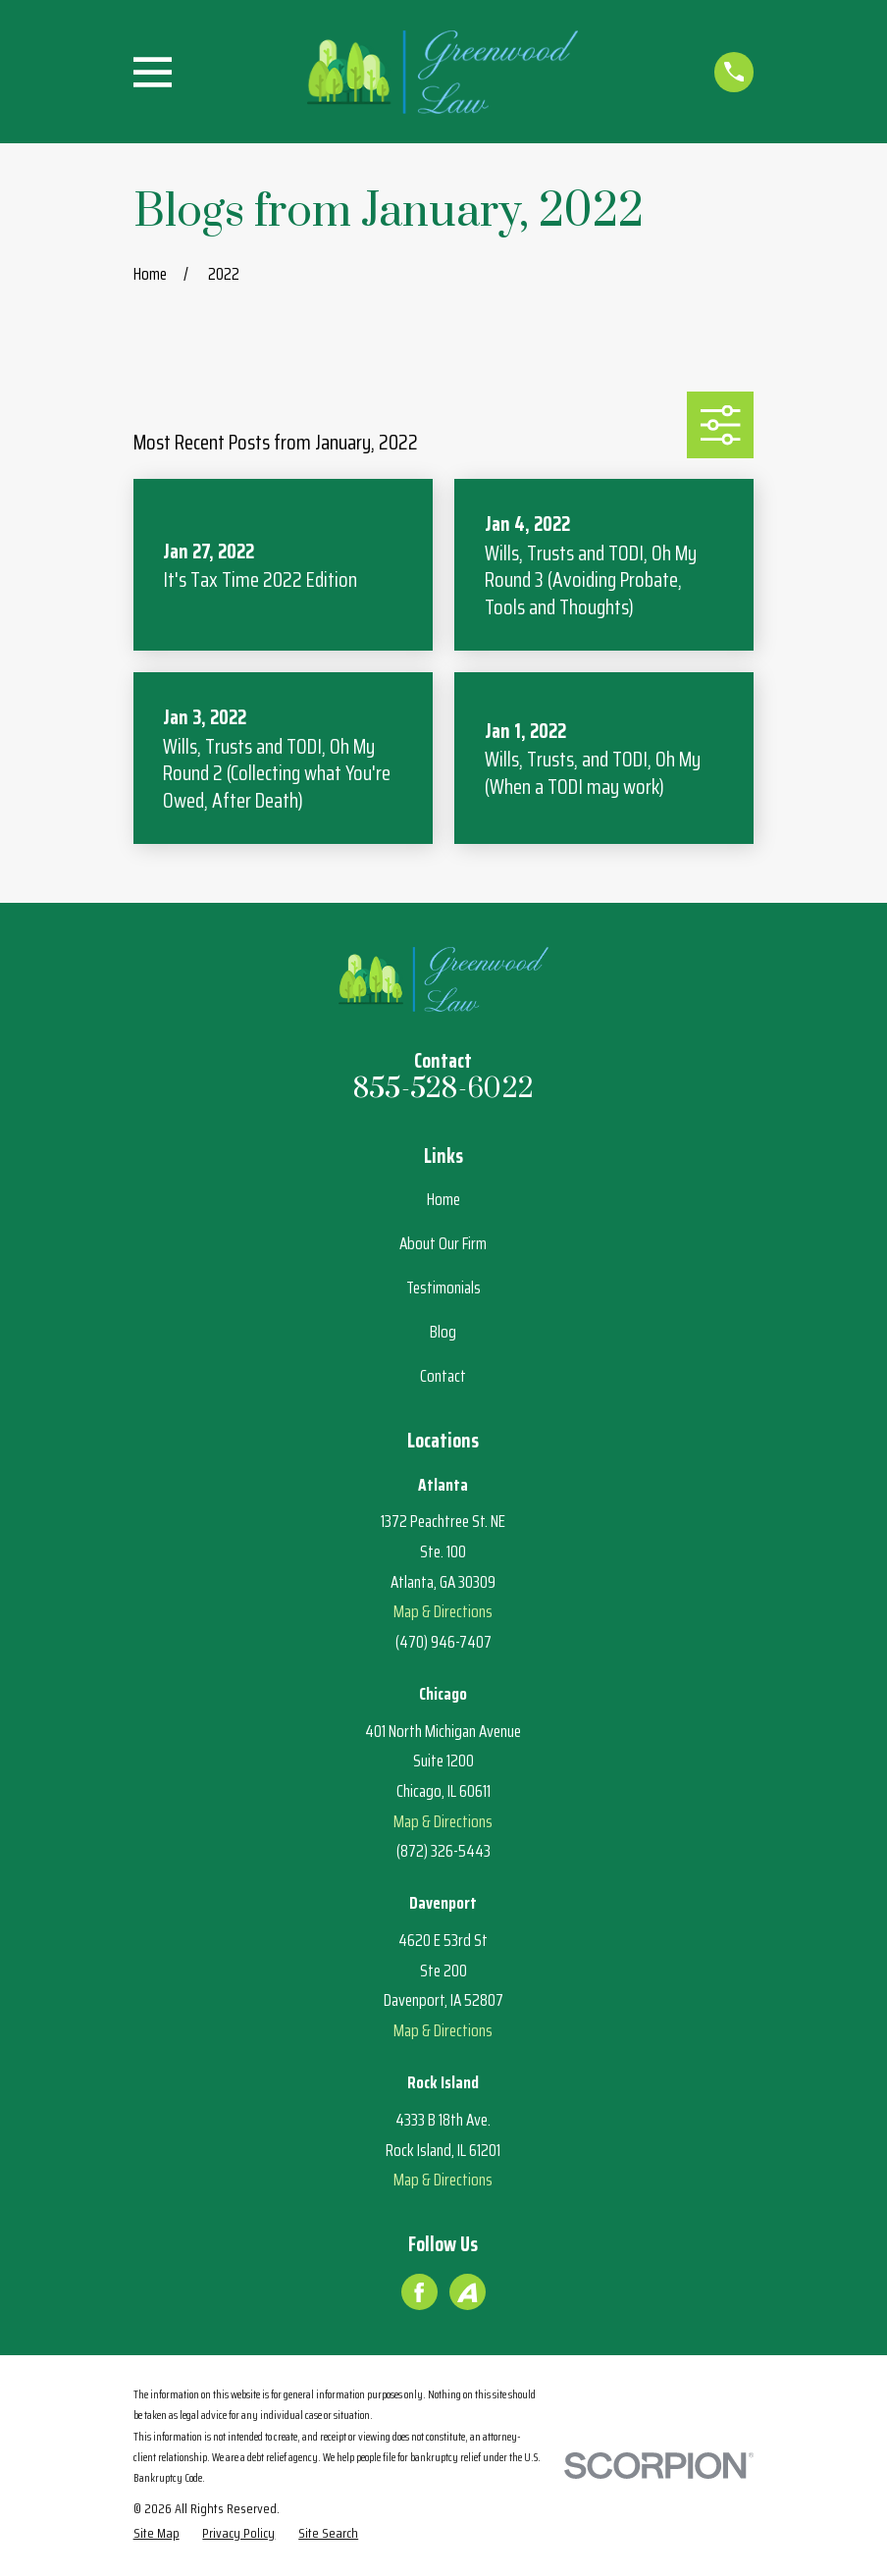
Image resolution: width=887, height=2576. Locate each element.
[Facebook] (419, 2292)
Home (443, 1199)
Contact (443, 1376)
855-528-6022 (443, 1089)
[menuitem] (156, 2534)
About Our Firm (443, 1243)
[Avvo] (467, 2292)
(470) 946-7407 (443, 1642)
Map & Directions (443, 1611)
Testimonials (443, 1287)
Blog (443, 1331)
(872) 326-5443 (443, 1851)
